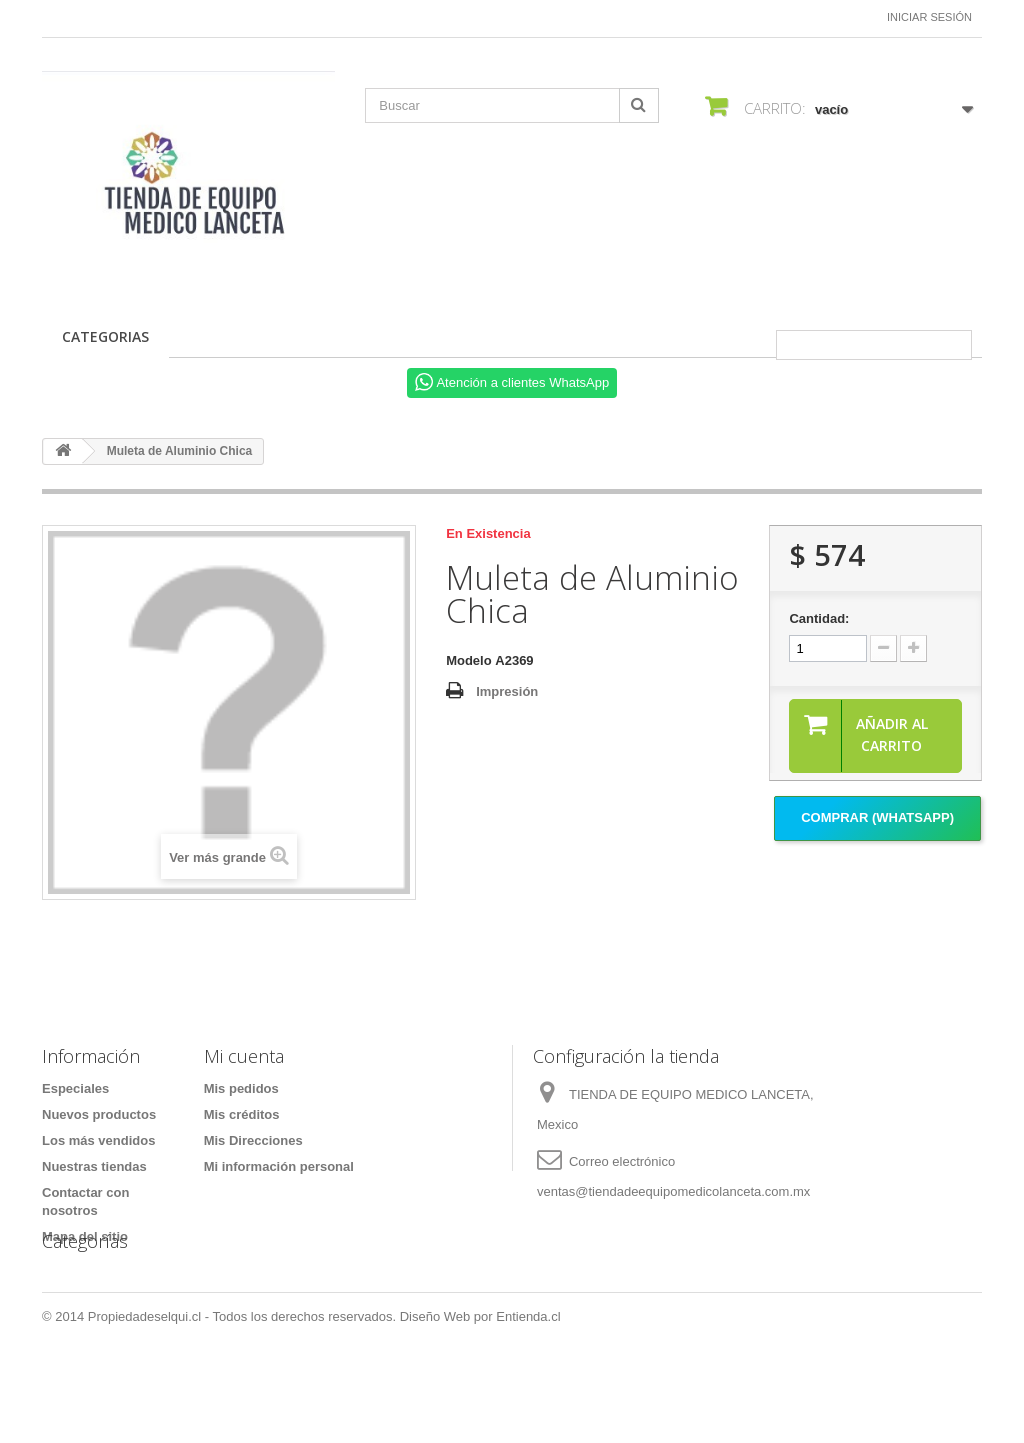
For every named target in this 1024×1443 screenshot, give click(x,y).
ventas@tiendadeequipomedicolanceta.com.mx (673, 1191)
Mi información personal (279, 1166)
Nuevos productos (99, 1114)
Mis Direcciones (253, 1140)
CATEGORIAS (105, 336)
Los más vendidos (98, 1140)
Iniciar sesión (929, 17)
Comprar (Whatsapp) (877, 817)
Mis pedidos (241, 1088)
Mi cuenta (244, 1056)
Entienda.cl (528, 1388)
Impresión (507, 691)
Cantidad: (819, 618)
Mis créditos (242, 1114)
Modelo (469, 660)
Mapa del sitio (85, 1236)
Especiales (75, 1088)
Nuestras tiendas (94, 1166)
